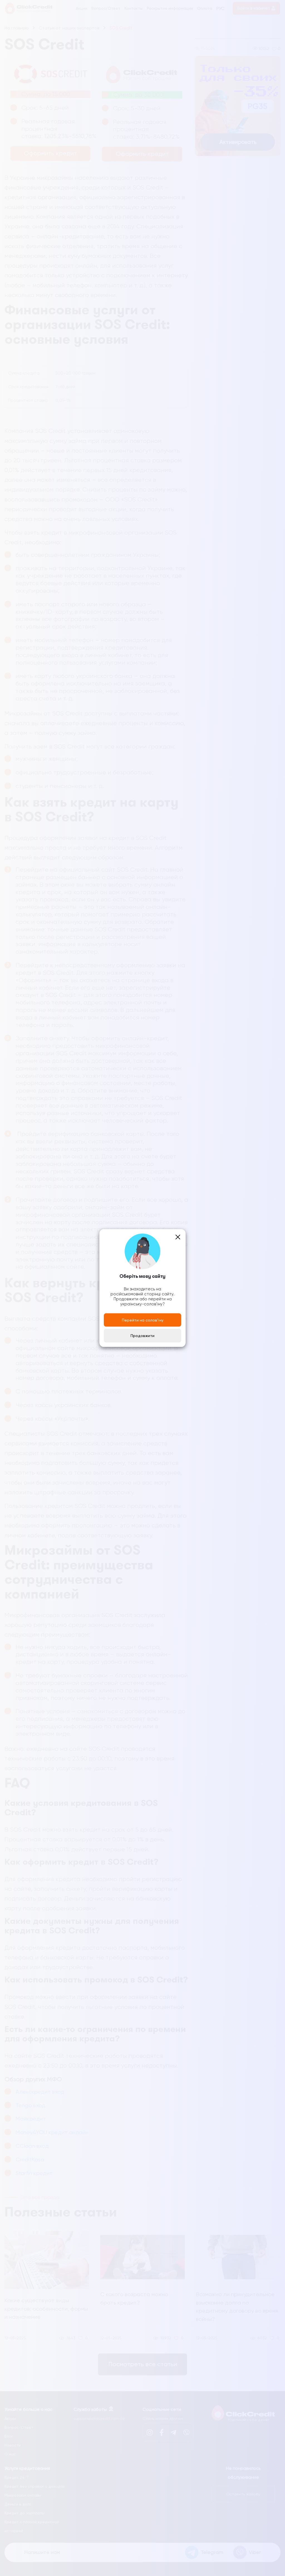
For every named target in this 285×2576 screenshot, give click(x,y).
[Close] (178, 1236)
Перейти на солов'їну (142, 1320)
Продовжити (142, 1335)
